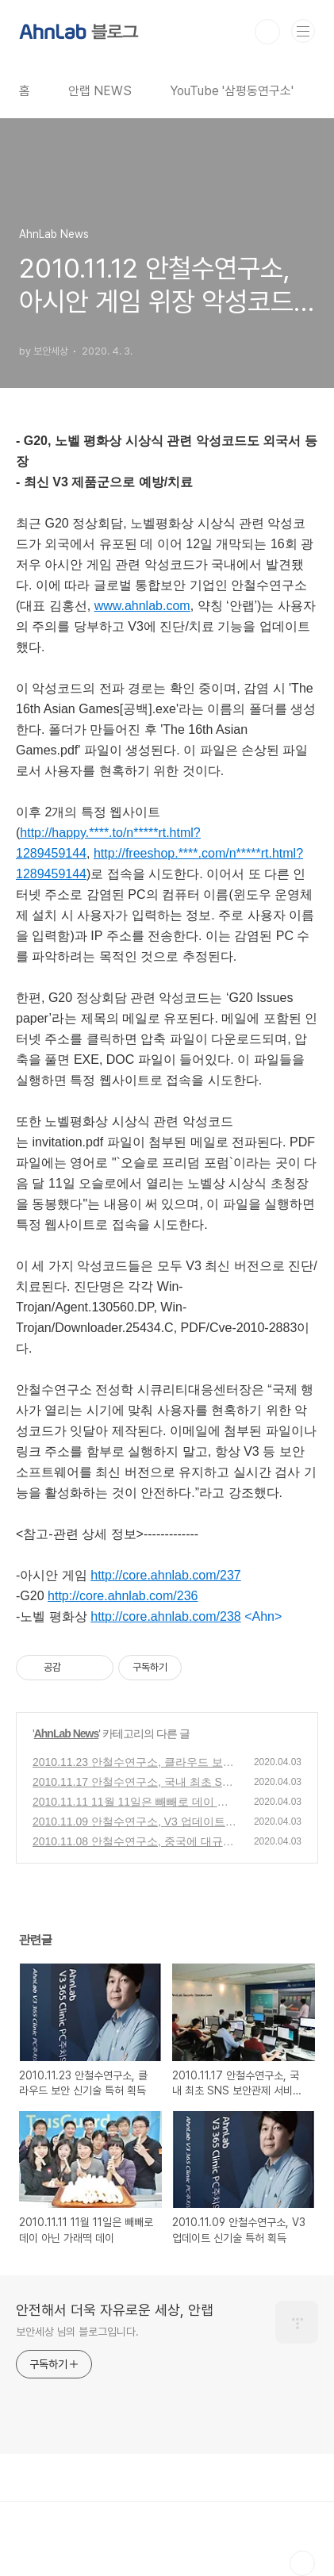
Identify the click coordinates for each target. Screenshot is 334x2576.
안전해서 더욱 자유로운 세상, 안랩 (114, 2310)
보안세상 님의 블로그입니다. (77, 2331)
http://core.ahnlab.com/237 (165, 1575)
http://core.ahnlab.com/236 (123, 1596)
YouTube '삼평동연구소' (232, 90)
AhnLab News (66, 1733)
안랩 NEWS (100, 90)
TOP (302, 2563)
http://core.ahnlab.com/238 (165, 1616)
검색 (267, 32)
